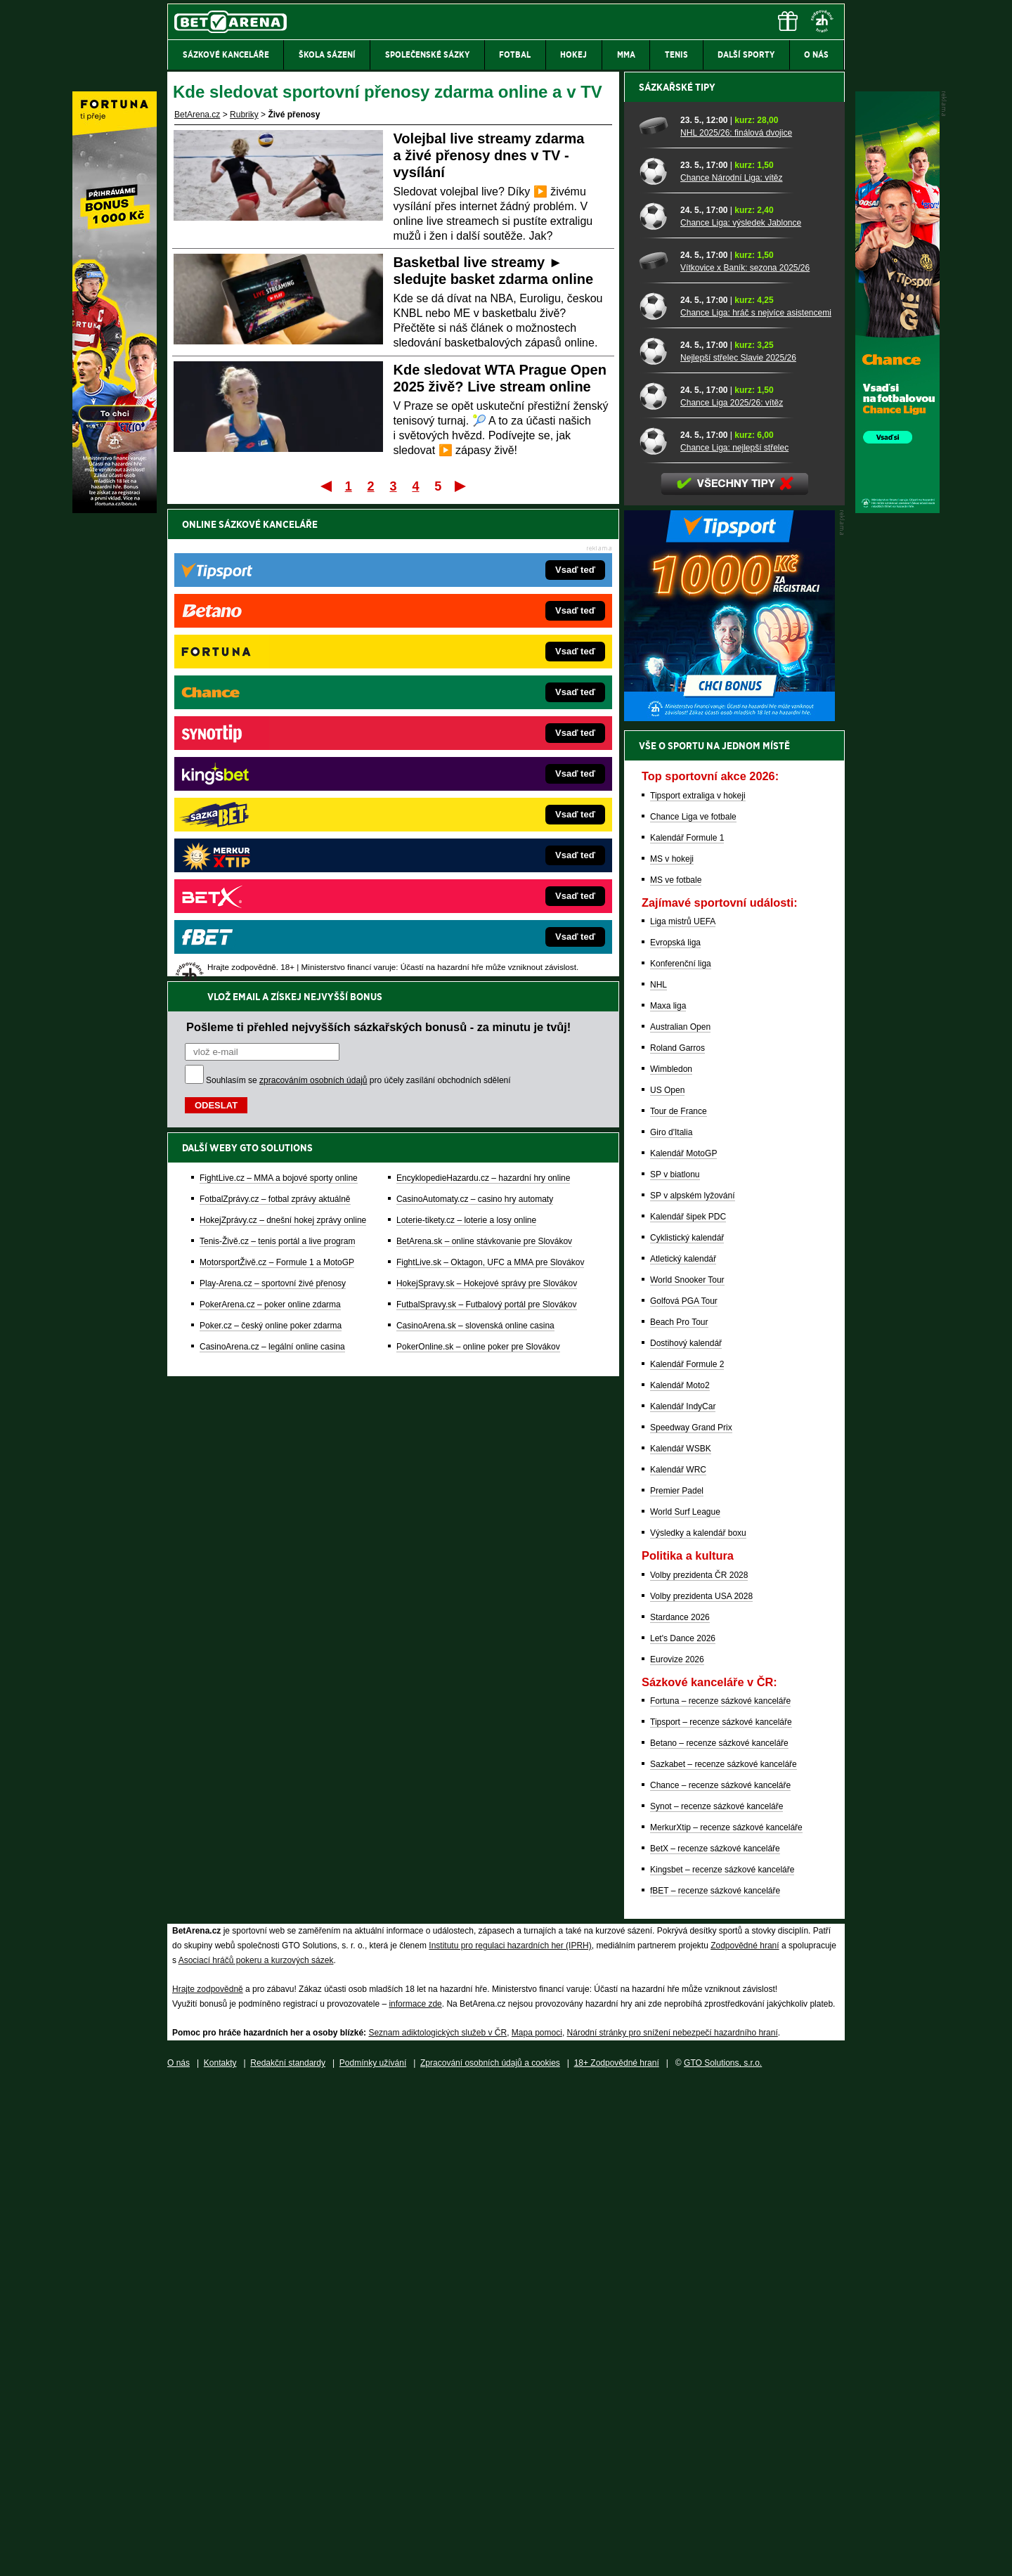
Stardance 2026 (680, 2108)
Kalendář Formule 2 (687, 1855)
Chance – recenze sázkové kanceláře (720, 2276)
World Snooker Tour (687, 1770)
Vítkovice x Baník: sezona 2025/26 (745, 758)
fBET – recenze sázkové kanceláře (715, 2381)
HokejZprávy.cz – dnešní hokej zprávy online (283, 748)
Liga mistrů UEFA (682, 1412)
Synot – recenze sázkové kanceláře (716, 2297)
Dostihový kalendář (686, 1834)
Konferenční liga (680, 1454)
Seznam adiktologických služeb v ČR (437, 2523)
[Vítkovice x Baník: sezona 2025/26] (654, 751)
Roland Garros (677, 1538)
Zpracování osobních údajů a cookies (490, 2553)
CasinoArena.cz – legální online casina (272, 874)
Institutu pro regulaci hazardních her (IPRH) (510, 2436)
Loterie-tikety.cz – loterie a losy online (466, 748)
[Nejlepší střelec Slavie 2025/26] (654, 841)
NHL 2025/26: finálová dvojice (736, 623)
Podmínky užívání (372, 2553)
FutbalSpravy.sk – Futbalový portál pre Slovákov (486, 832)
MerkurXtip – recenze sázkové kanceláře (726, 2318)
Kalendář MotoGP (683, 1644)
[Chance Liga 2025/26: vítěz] (654, 886)
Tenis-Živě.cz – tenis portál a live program (277, 769)
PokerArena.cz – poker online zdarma (270, 832)
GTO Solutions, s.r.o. (723, 2553)
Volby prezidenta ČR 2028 (699, 2066)
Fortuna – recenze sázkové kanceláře (720, 2191)
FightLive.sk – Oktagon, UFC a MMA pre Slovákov (490, 790)
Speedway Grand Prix (691, 1918)
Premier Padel (676, 1981)
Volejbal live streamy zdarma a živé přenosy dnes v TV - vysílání (489, 155)
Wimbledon (671, 1560)
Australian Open (680, 1517)
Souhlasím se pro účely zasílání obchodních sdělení (358, 608)
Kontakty (220, 2553)
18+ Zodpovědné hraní (616, 2553)
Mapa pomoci (537, 2523)
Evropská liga (675, 1433)
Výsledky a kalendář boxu (698, 2023)
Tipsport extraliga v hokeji (698, 1286)
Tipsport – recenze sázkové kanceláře (721, 2213)
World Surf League (685, 2002)
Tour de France (678, 1602)
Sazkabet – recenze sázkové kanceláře (723, 2255)
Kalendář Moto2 (680, 1876)
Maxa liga (668, 1496)
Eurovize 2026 (677, 2150)
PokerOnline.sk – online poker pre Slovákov (478, 874)
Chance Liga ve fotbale (693, 1307)
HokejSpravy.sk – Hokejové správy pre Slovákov (486, 811)
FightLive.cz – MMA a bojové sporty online (279, 706)
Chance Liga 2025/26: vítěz (731, 893)
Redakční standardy (287, 2553)
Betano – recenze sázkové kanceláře (719, 2234)
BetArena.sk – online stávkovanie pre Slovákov (484, 769)
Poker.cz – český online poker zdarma (271, 853)
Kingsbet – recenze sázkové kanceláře (722, 2360)
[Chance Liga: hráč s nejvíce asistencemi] (654, 796)
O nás (178, 2553)
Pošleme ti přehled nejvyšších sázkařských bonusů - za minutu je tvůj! (378, 554)
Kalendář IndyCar (682, 1897)
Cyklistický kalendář (687, 1728)
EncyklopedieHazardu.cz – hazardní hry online (483, 706)
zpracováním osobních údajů (313, 608)
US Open (667, 1581)
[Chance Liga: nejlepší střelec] (654, 931)
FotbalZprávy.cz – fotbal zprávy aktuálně (275, 727)
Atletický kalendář (683, 1749)
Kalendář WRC (678, 1960)
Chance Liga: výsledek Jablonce (740, 713)
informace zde (415, 2494)
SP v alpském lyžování (692, 1686)
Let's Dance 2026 (682, 2129)
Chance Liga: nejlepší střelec (734, 938)
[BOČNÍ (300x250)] (729, 1208)
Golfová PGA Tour (684, 1792)
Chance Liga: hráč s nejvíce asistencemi (755, 803)
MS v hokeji (672, 1349)
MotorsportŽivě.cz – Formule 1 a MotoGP (277, 790)
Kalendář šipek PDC (688, 1707)
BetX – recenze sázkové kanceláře (715, 2339)
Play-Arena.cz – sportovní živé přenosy (273, 811)
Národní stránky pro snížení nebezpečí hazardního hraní (672, 2523)
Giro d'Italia (671, 1623)
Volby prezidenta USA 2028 (701, 2087)
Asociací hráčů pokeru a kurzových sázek (256, 2451)
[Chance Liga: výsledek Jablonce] (654, 706)
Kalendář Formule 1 (687, 1328)
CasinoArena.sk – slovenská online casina (475, 853)
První (325, 486)
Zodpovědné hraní (745, 2436)
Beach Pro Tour (679, 1813)
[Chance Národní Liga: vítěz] (654, 661)
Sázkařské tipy (677, 577)
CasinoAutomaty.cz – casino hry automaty (474, 727)
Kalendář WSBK (680, 1939)
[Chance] (897, 509)
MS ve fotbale (675, 1371)
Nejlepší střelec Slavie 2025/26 (738, 848)
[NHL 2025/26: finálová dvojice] (654, 616)
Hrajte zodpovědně (207, 2480)
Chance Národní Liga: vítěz (731, 668)
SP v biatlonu (675, 1665)
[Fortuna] (114, 509)
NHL (658, 1475)
